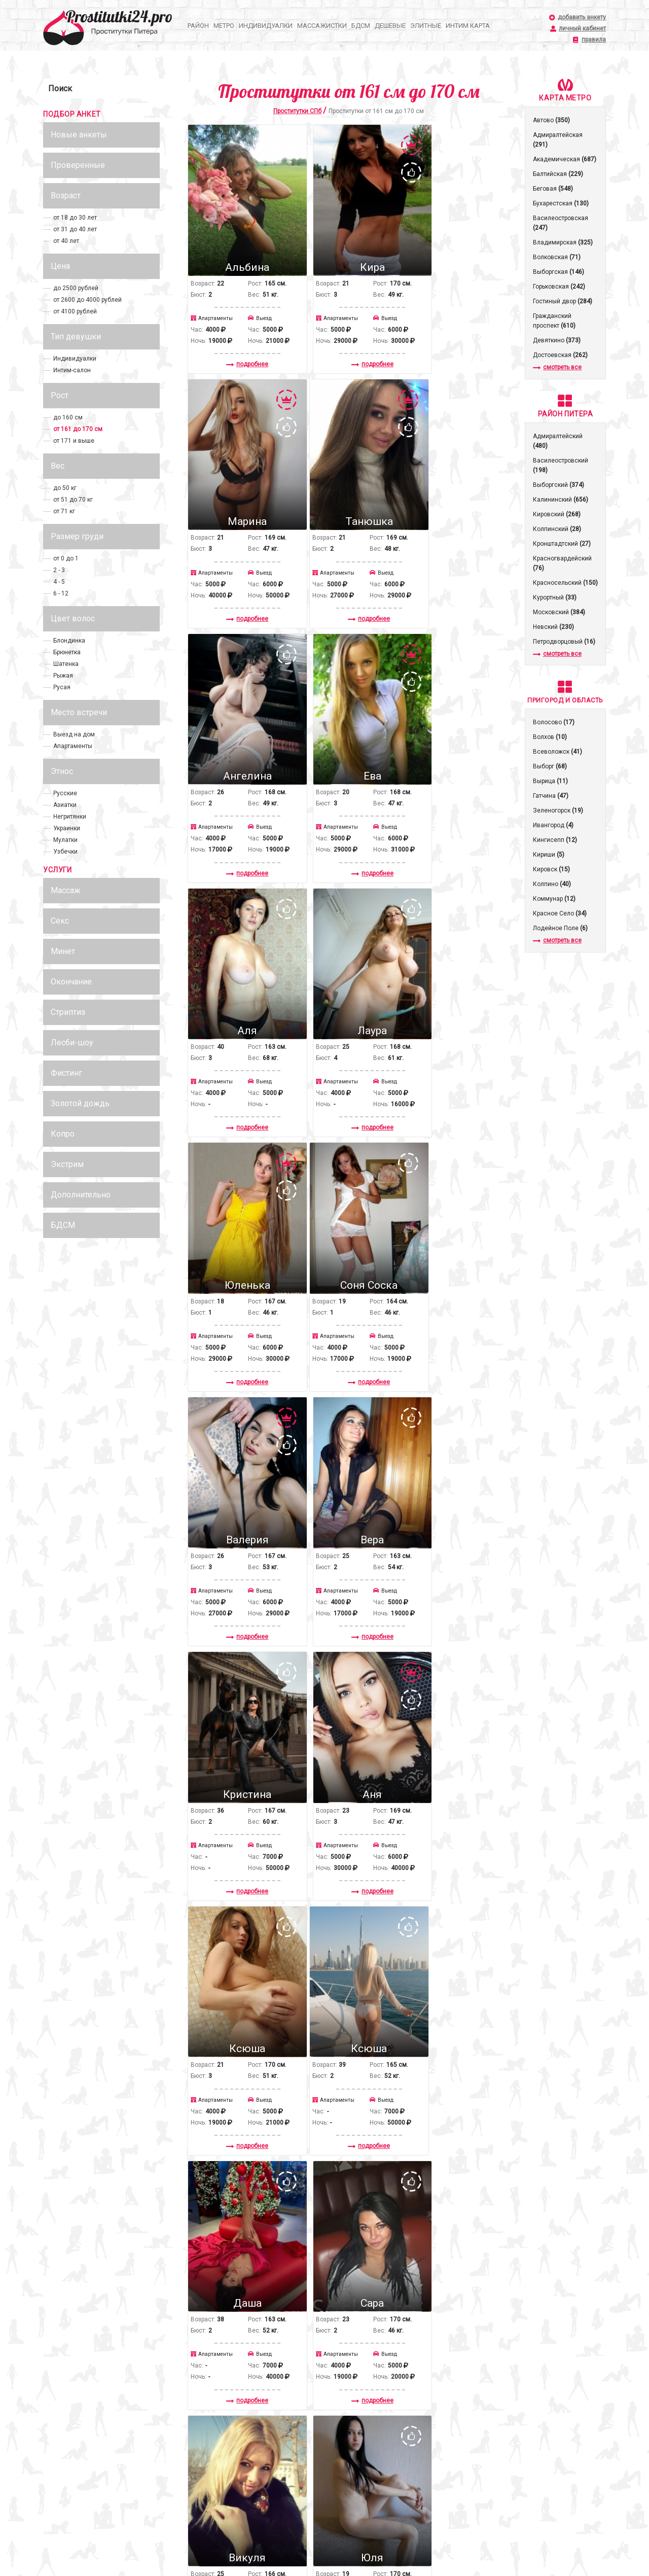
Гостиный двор (562, 301)
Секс (60, 921)
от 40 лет (66, 240)
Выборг (550, 766)
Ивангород (553, 825)
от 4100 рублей (75, 311)
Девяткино (557, 340)
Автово (551, 120)
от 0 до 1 (66, 558)
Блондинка (69, 640)
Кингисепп (555, 839)
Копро (63, 1134)
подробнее (239, 342)
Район (198, 25)
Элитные (425, 25)
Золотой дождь (80, 1103)
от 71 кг (64, 511)
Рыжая (63, 675)
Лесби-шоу (72, 1042)
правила (594, 40)
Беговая (553, 188)
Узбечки (65, 851)
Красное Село (560, 913)
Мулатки (65, 839)
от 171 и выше (73, 440)
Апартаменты (72, 746)
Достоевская (560, 355)
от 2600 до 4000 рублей (87, 299)
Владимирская (563, 242)
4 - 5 (59, 581)
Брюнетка (67, 652)
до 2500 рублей (75, 288)
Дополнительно (81, 1194)
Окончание (71, 981)
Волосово (553, 722)
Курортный (554, 597)
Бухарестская (561, 203)
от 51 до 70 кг (73, 499)
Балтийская (558, 174)
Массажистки (322, 25)
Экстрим (67, 1164)
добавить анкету (582, 17)
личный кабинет (582, 28)
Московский (559, 612)
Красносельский (565, 582)
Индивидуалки (266, 25)
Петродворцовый (564, 641)
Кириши (548, 854)
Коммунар (554, 898)
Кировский (557, 514)
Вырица (550, 781)
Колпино (552, 884)
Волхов (550, 736)
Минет (63, 951)
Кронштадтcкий (562, 543)
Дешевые (390, 25)
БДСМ (360, 25)
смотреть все (557, 367)
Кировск (551, 869)
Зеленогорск (558, 810)
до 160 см (68, 417)
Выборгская (558, 271)
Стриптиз (68, 1012)
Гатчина (550, 795)
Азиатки (65, 804)
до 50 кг (65, 487)
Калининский (560, 499)
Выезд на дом (74, 734)
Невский (553, 626)
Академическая (564, 159)
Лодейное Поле (560, 928)
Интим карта (468, 25)
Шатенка (66, 663)
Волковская (557, 257)
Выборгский (558, 484)
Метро (223, 25)
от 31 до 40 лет (75, 229)
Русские (65, 793)
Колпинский (557, 529)
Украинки (66, 828)
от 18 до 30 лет (75, 217)
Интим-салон (72, 370)
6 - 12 (60, 593)
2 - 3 (59, 570)
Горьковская (559, 286)
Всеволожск (557, 751)
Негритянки (69, 816)
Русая (61, 687)
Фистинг (66, 1073)
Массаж (66, 890)
